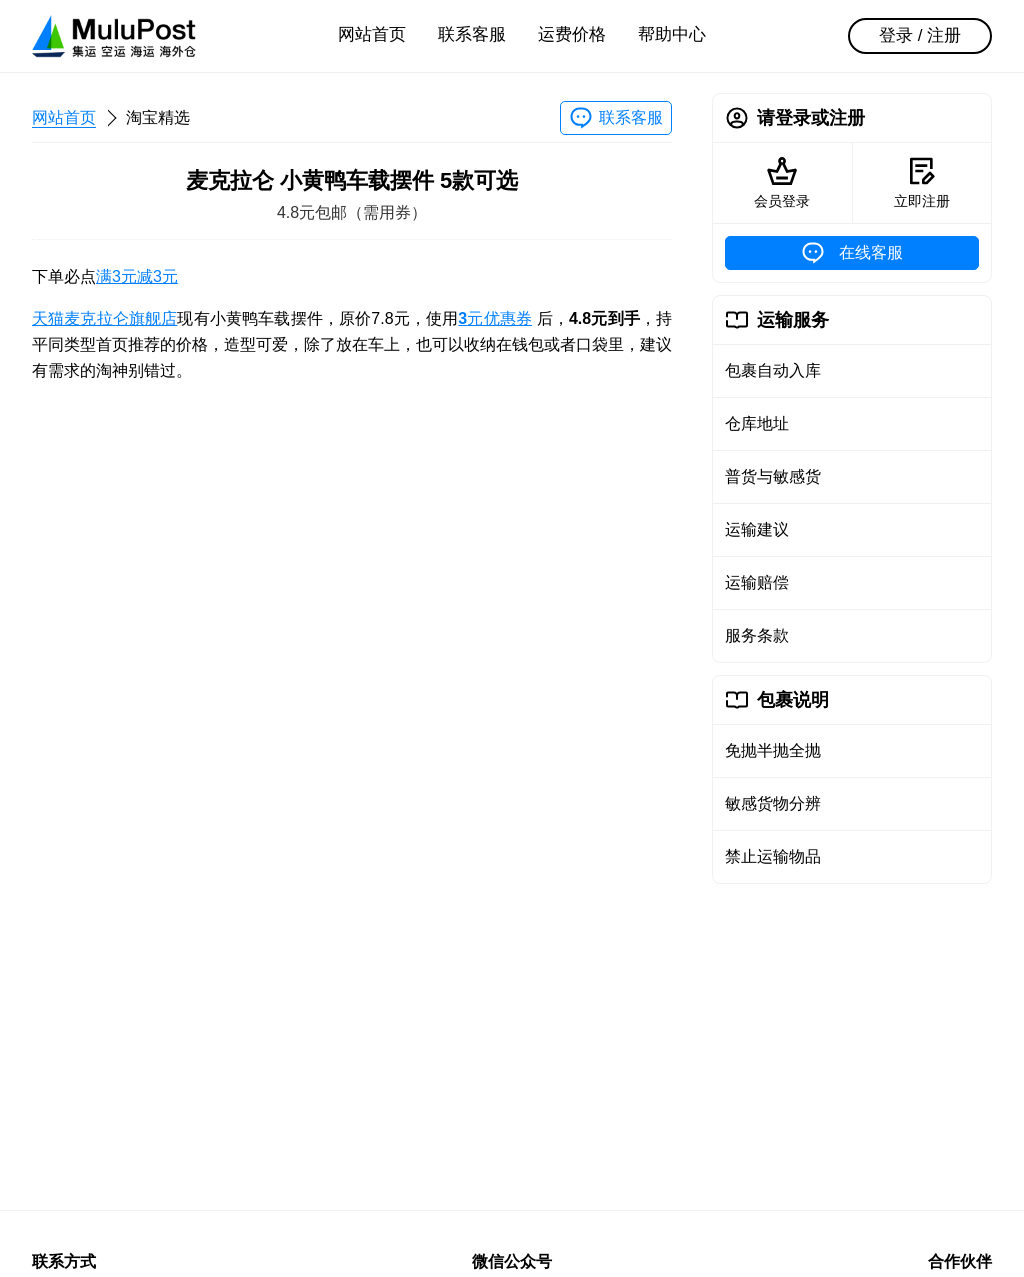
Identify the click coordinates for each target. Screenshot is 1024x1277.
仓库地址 (757, 423)
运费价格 (572, 34)
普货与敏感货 (773, 476)
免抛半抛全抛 (773, 750)
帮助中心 (672, 34)
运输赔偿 (757, 582)
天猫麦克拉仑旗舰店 (104, 318)
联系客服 (472, 34)
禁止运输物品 (773, 856)
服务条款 (757, 635)
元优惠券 (495, 318)
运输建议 (757, 529)
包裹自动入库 (773, 370)
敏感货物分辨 (773, 803)
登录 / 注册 (920, 35)
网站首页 (372, 34)
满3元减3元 (137, 276)
